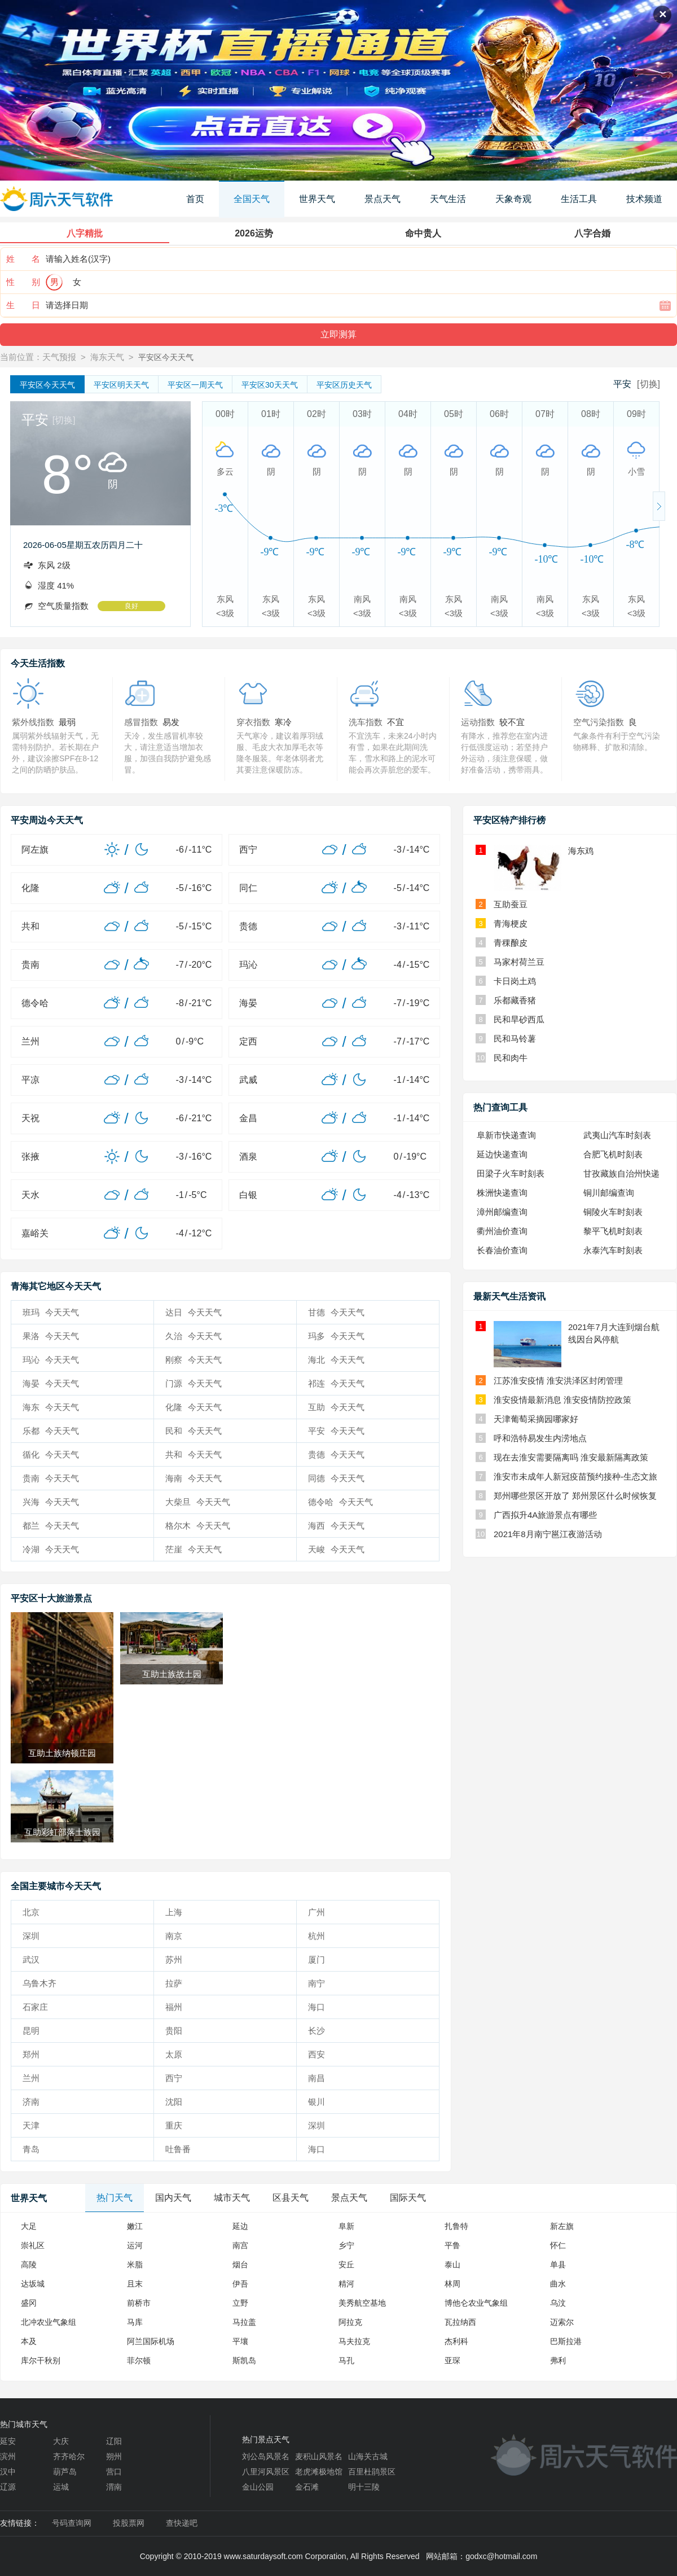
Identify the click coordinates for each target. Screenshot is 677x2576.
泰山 (452, 2264)
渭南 (114, 2486)
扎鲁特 (456, 2226)
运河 (135, 2245)
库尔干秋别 (40, 2360)
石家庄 (35, 2007)
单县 (558, 2264)
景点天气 (382, 199)
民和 (193, 1431)
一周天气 (195, 384)
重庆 (173, 2125)
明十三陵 (364, 2486)
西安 (316, 2054)
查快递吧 (181, 2522)
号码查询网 (71, 2522)
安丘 (346, 2264)
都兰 (51, 1525)
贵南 (51, 1478)
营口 (114, 2471)
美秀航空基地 (362, 2302)
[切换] (648, 384)
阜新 (346, 2226)
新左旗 (562, 2226)
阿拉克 (350, 2322)
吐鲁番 (178, 2149)
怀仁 (558, 2245)
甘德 (336, 1312)
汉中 (8, 2471)
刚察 (193, 1359)
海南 (193, 1478)
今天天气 (47, 384)
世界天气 (317, 199)
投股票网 (128, 2522)
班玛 (51, 1312)
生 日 (23, 305)
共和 (193, 1454)
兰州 (31, 2078)
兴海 (51, 1502)
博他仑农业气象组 (476, 2302)
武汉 (31, 1959)
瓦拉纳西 (460, 2322)
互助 (336, 1407)
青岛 (31, 2149)
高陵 (29, 2264)
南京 (173, 1936)
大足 (29, 2226)
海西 (336, 1525)
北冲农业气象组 (48, 2322)
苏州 (173, 1959)
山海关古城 (368, 2456)
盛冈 (29, 2302)
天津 (31, 2125)
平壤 (240, 2341)
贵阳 (173, 2030)
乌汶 (558, 2302)
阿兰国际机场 (150, 2341)
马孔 (346, 2360)
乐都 (51, 1431)
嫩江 (135, 2226)
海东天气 (107, 357)
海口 (316, 2007)
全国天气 (252, 199)
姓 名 (23, 259)
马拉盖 (244, 2322)
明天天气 (121, 384)
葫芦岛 (65, 2471)
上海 (173, 1912)
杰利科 (456, 2341)
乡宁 (346, 2245)
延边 (240, 2226)
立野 (240, 2302)
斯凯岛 (244, 2360)
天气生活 (448, 199)
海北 (336, 1359)
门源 (193, 1383)
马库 (135, 2322)
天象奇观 (513, 199)
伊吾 (240, 2283)
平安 (336, 1431)
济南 (31, 2102)
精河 (346, 2283)
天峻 (336, 1549)
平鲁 (452, 2245)
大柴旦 (197, 1502)
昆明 (31, 2030)
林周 (452, 2283)
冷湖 (51, 1549)
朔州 (114, 2456)
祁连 (336, 1383)
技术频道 (644, 199)
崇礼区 (33, 2245)
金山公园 (258, 2486)
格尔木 (197, 1525)
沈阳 (173, 2102)
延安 (8, 2441)
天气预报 (59, 357)
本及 (29, 2341)
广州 (316, 1912)
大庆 (61, 2441)
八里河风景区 (265, 2471)
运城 (61, 2486)
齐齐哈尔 (69, 2456)
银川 (316, 2102)
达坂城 (33, 2283)
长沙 (316, 2030)
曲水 (558, 2283)
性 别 (23, 282)
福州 (173, 2007)
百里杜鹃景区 (371, 2471)
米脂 (135, 2264)
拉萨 (173, 1983)
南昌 (316, 2078)
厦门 (316, 1959)
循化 (51, 1454)
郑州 (31, 2054)
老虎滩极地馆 (318, 2471)
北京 (31, 1912)
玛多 (336, 1336)
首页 (195, 199)
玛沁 (51, 1359)
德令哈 (340, 1502)
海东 (51, 1407)
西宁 (173, 2078)
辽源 (8, 2486)
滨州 (8, 2456)
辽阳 (114, 2441)
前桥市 (139, 2302)
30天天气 (269, 384)
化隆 (193, 1407)
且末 (135, 2283)
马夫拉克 (354, 2341)
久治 (193, 1336)
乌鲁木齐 (39, 1983)
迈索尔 (562, 2322)
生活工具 (579, 199)
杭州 (316, 1936)
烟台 (240, 2264)
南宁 (316, 1983)
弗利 (558, 2360)
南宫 (240, 2245)
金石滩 (307, 2486)
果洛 (51, 1336)
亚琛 (452, 2360)
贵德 (336, 1454)
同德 (336, 1478)
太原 (173, 2054)
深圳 (31, 1936)
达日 (193, 1312)
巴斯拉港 (566, 2341)
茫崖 (193, 1549)
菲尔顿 (139, 2360)
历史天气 (344, 384)
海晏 (51, 1383)
